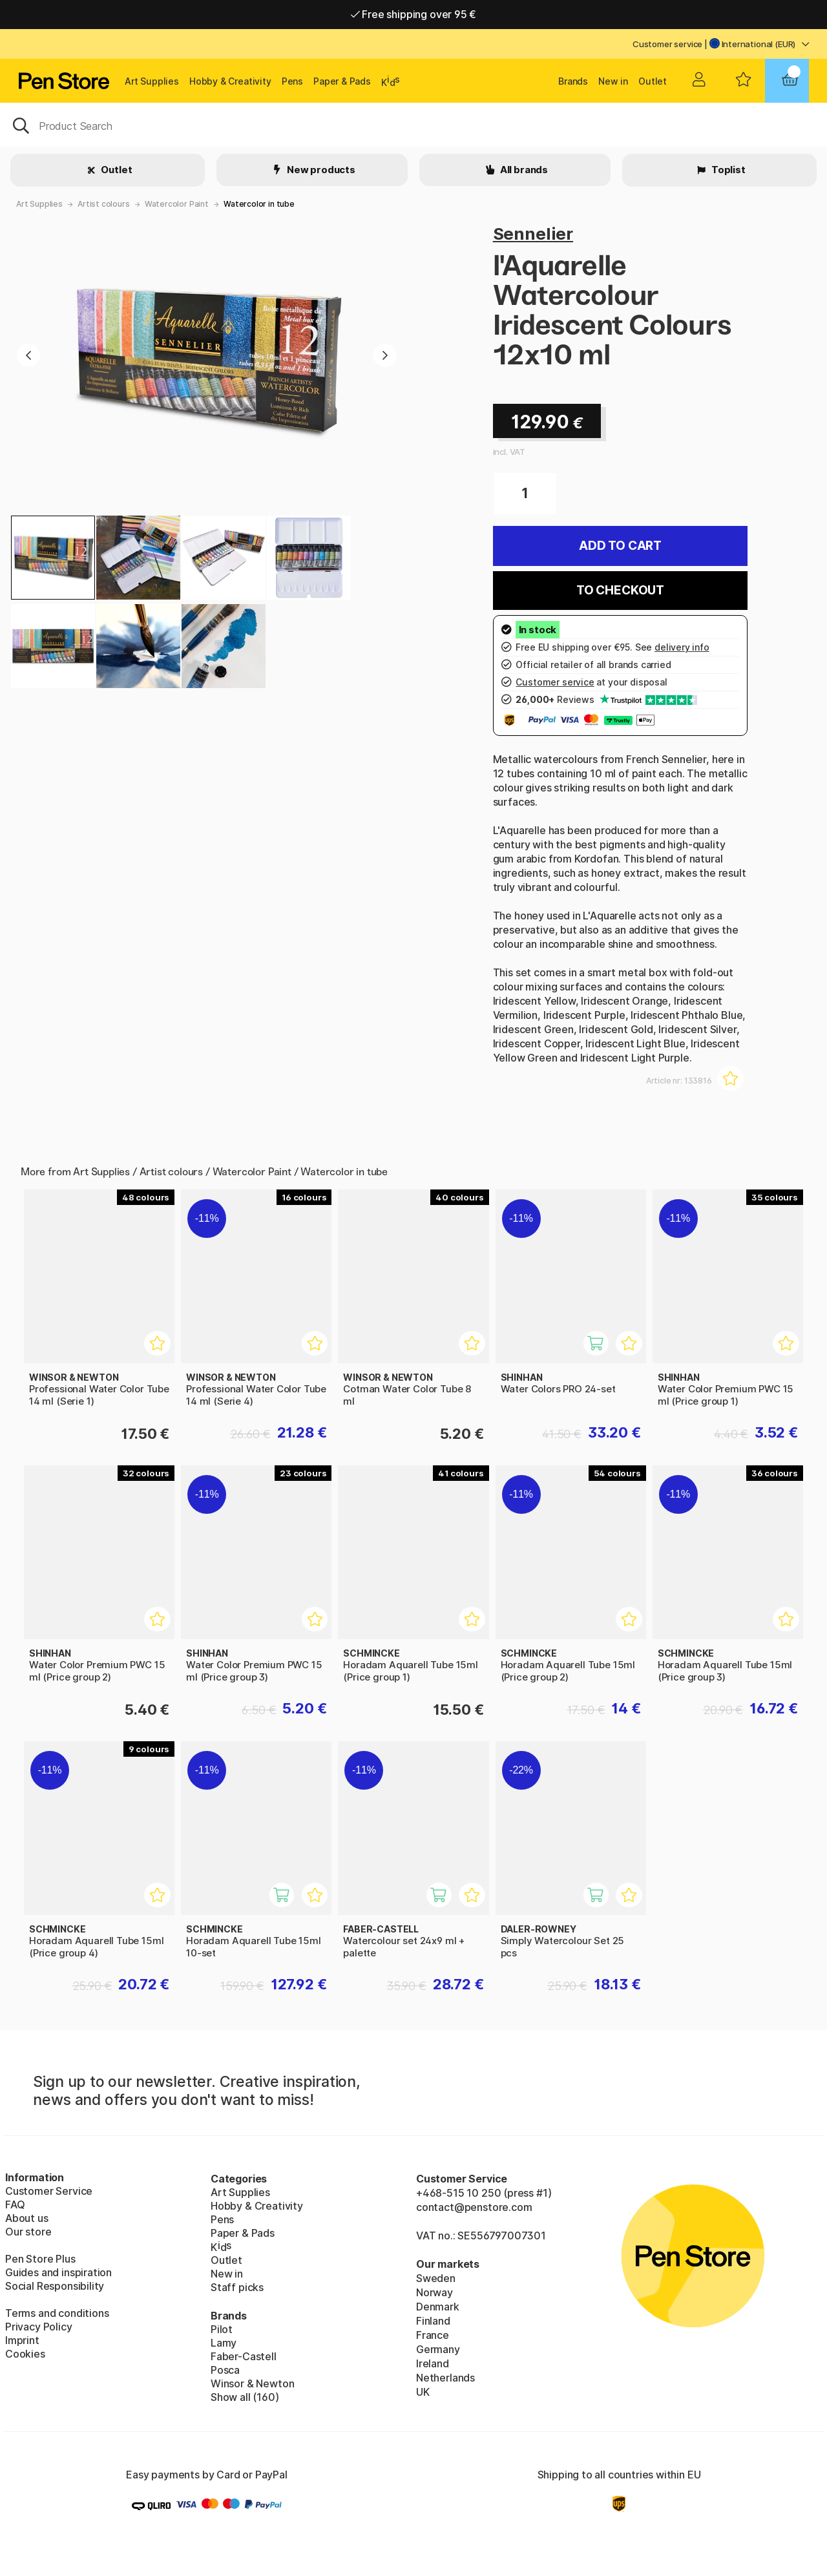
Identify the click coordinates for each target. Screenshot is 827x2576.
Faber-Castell (244, 2356)
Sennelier (533, 234)
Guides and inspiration (58, 2272)
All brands (523, 169)
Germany (438, 2349)
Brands (573, 81)
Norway (434, 2292)
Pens (292, 81)
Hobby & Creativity (230, 81)
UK (423, 2391)
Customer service (667, 44)
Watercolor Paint (177, 204)
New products (320, 169)
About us (26, 2218)
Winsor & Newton (252, 2383)
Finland (433, 2320)
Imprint (22, 2340)
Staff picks (237, 2287)
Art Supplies (152, 81)
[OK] (413, 125)
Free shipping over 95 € (414, 14)
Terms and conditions (57, 2313)
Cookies (25, 2353)
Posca (225, 2369)
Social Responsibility (54, 2285)
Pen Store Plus (40, 2258)
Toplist (727, 169)
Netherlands (445, 2377)
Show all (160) (245, 2397)
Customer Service (48, 2190)
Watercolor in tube (259, 204)
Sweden (435, 2278)
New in (613, 81)
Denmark (437, 2306)
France (432, 2335)
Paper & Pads (342, 81)
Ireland (432, 2363)
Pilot (222, 2329)
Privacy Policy (38, 2326)
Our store (28, 2231)
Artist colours (104, 204)
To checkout (620, 590)
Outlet (652, 81)
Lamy (223, 2342)
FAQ (15, 2204)
